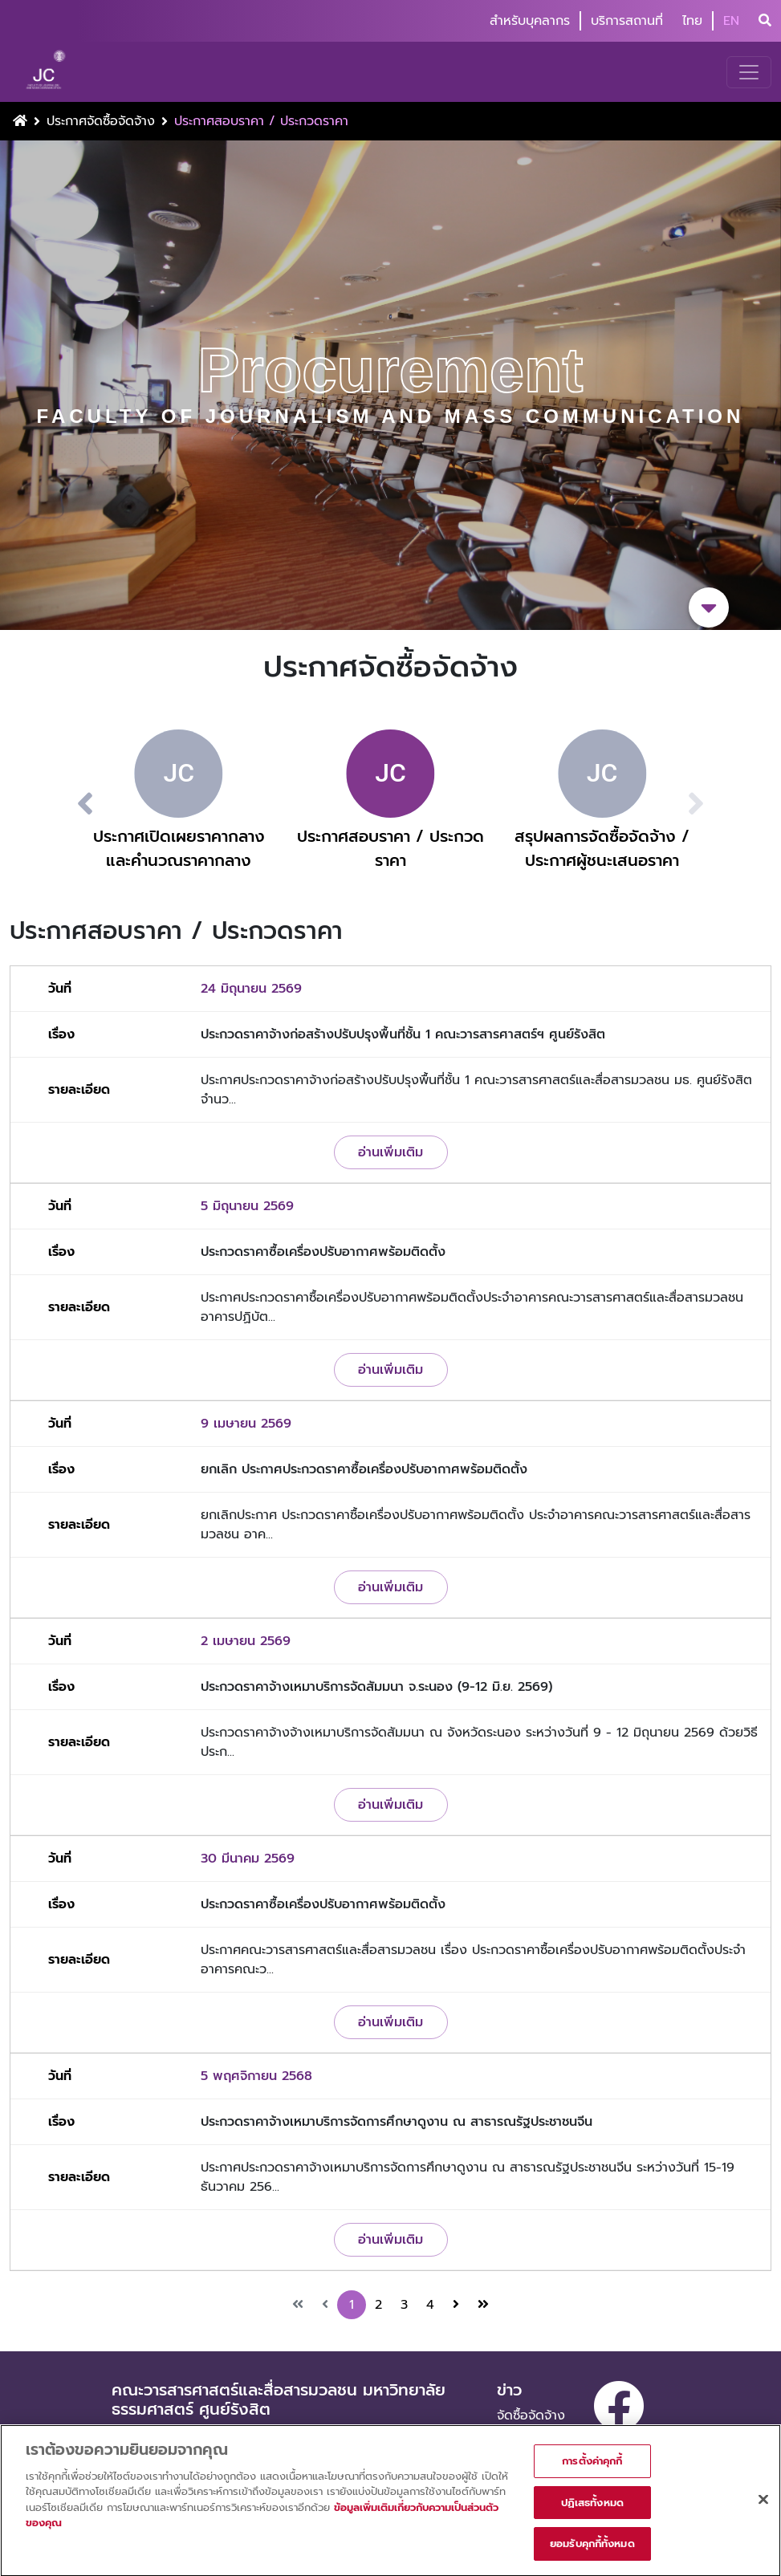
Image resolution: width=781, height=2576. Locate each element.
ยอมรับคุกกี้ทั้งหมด (592, 2552)
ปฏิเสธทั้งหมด (592, 2510)
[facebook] (619, 2406)
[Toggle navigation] (748, 72)
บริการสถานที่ (627, 20)
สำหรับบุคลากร (530, 20)
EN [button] (731, 20)
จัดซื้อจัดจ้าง (531, 2415)
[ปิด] (763, 2507)
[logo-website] (48, 72)
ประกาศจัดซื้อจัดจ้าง (101, 121)
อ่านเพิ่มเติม (390, 1152)
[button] (66, 804)
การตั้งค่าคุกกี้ (592, 2469)
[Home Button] (20, 121)
